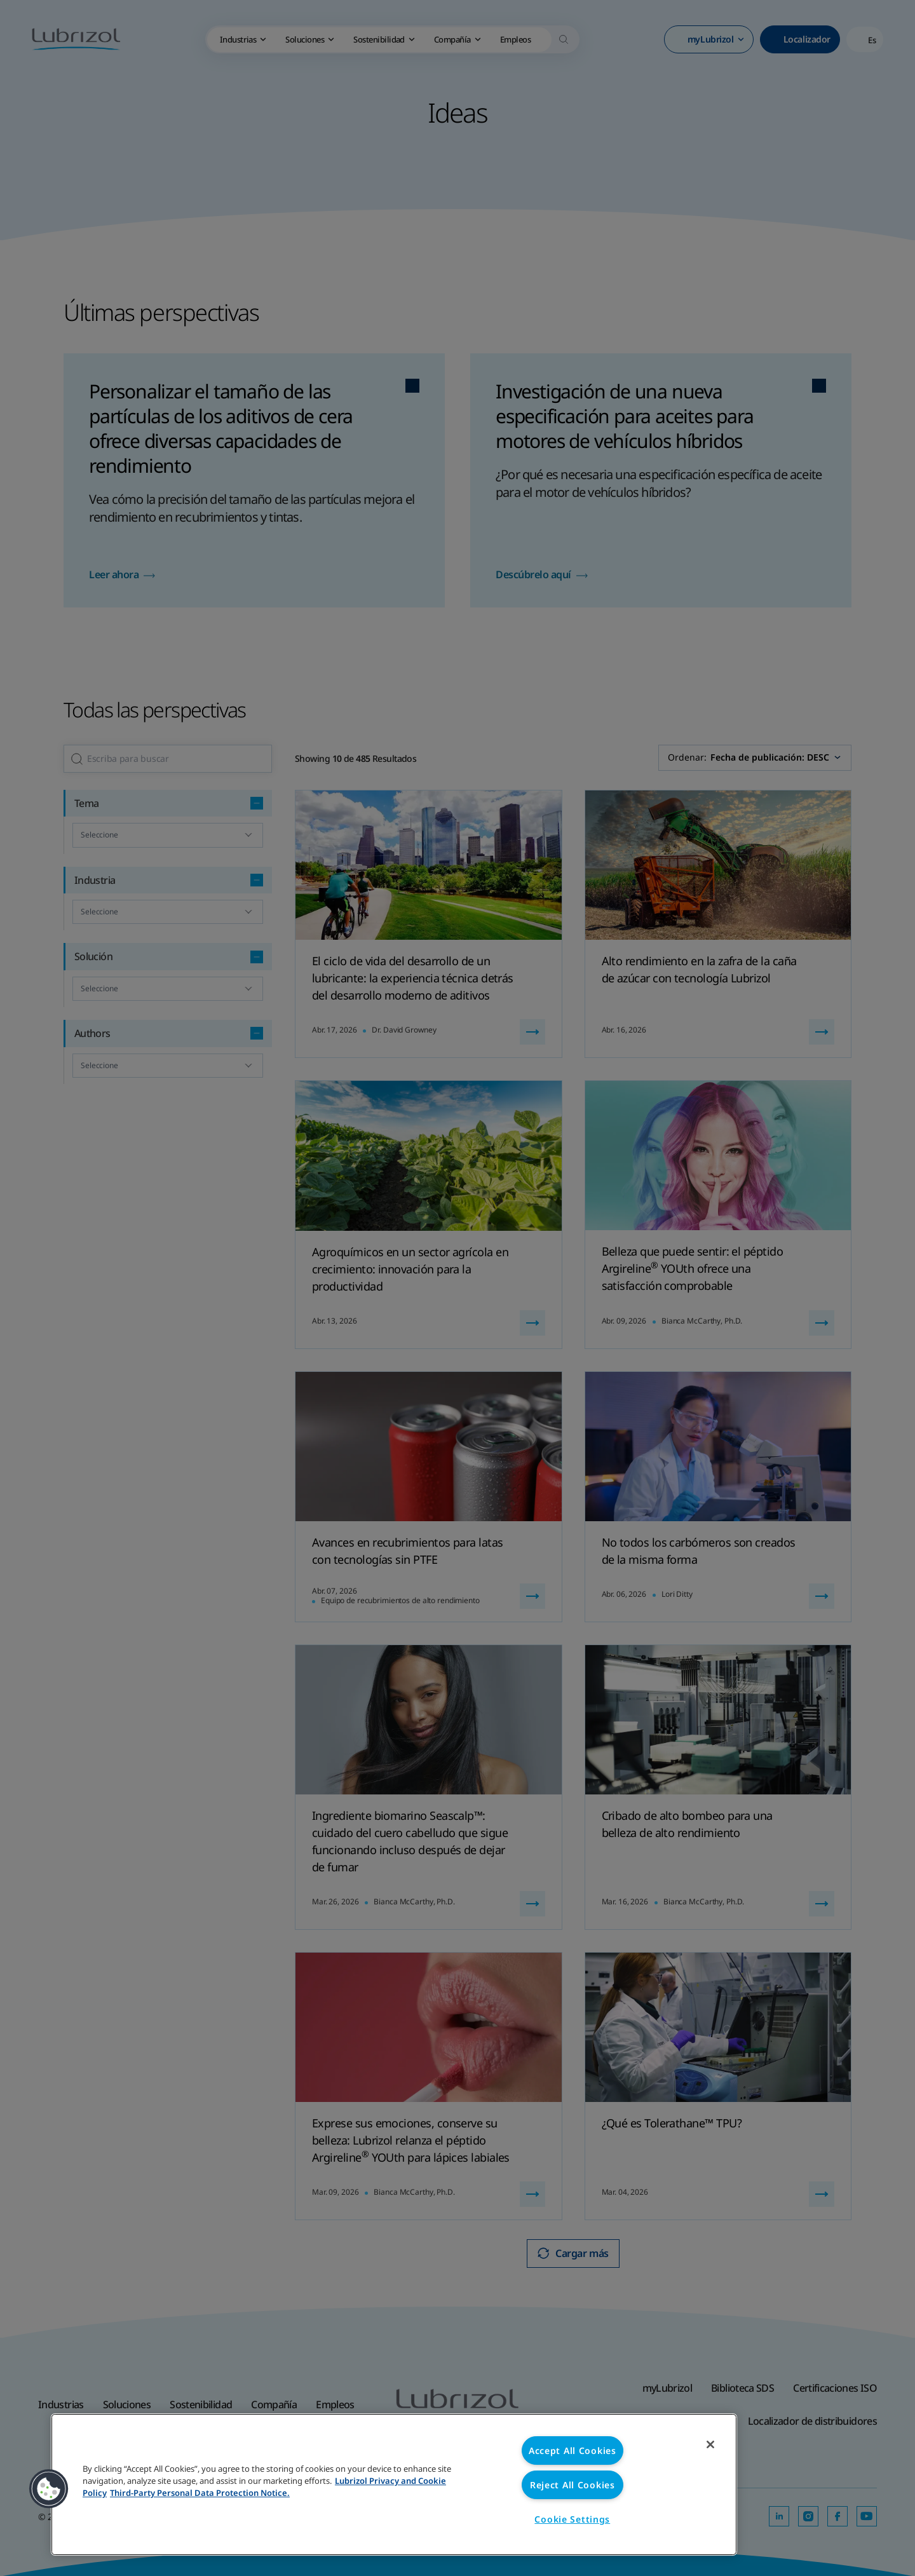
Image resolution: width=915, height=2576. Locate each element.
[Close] (710, 2444)
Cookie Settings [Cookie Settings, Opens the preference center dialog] (572, 2519)
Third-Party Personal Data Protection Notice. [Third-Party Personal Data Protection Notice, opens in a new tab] (200, 2492)
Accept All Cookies (572, 2450)
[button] (49, 2489)
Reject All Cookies (572, 2485)
